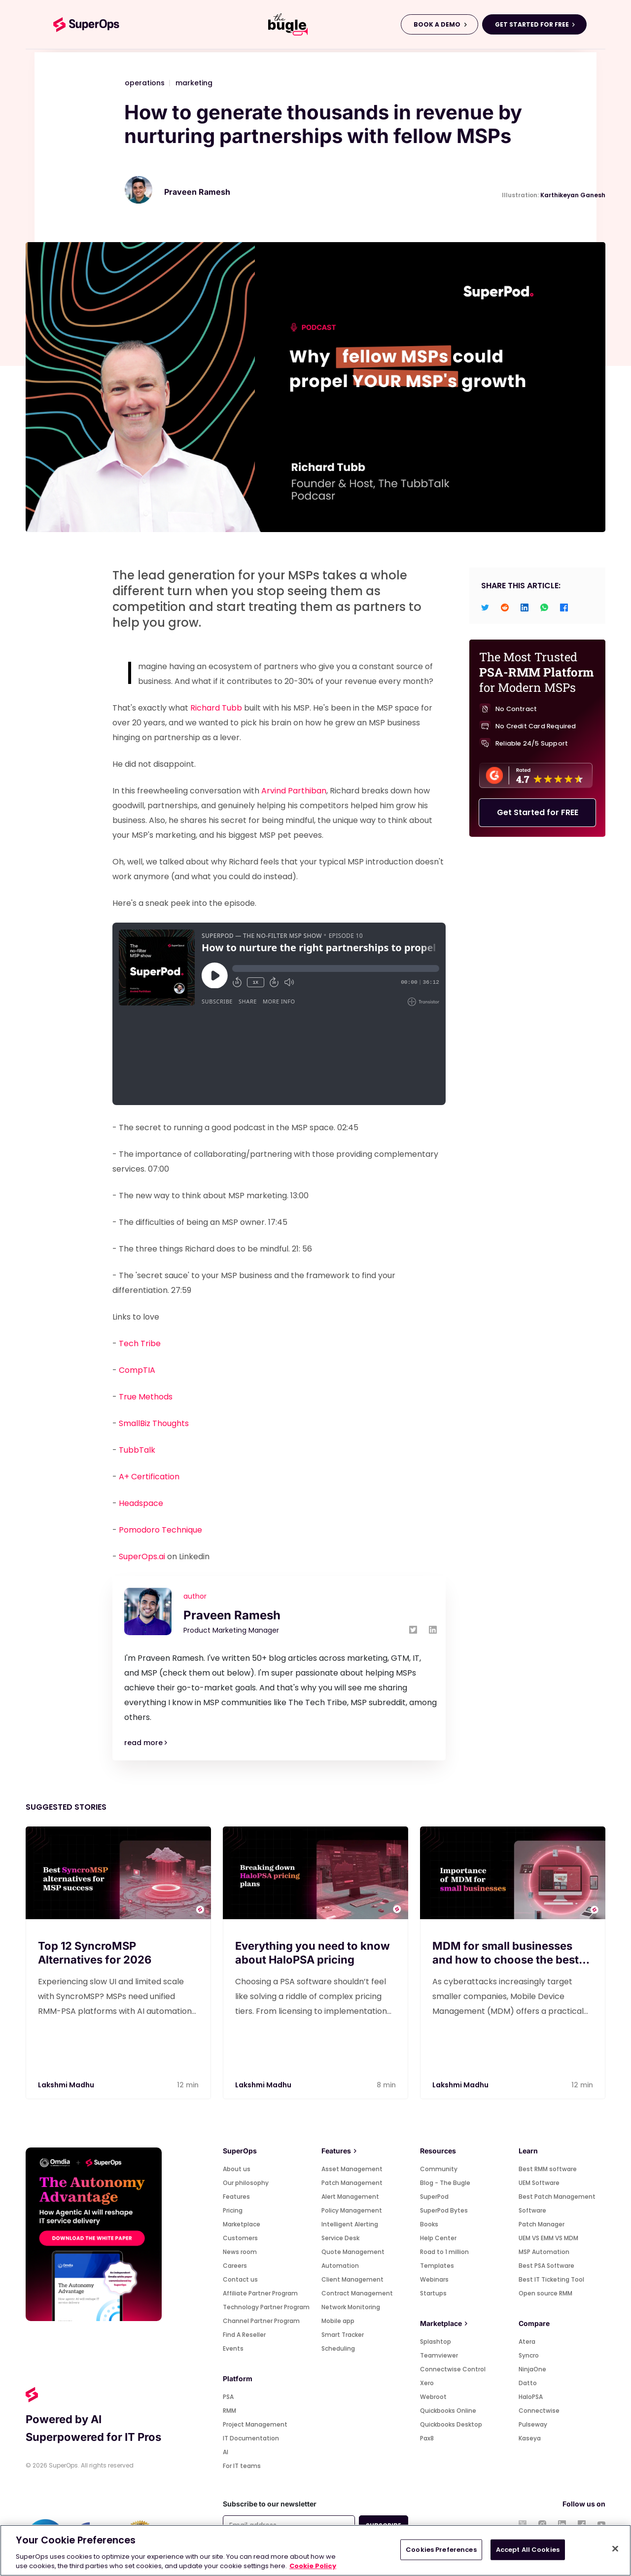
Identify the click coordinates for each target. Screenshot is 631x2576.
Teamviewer (439, 2355)
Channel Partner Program (261, 2321)
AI (225, 2452)
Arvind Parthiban (293, 790)
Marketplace (241, 2224)
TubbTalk (137, 1450)
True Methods (146, 1396)
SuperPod (434, 2196)
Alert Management (350, 2196)
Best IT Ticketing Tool (551, 2279)
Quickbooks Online (448, 2410)
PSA (228, 2397)
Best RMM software (548, 2169)
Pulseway (533, 2424)
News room (240, 2252)
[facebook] (564, 607)
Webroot (433, 2397)
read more (145, 1743)
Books (429, 2224)
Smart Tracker (342, 2334)
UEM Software (539, 2183)
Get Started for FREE (537, 813)
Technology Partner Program (266, 2307)
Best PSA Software (546, 2265)
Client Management (352, 2279)
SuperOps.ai (142, 1556)
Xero (427, 2383)
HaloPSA (531, 2397)
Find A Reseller (244, 2334)
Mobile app (337, 2321)
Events (233, 2348)
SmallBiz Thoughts (154, 1423)
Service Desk (340, 2238)
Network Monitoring (350, 2307)
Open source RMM (545, 2293)
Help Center (438, 2238)
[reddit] (505, 607)
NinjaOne (532, 2369)
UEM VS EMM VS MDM (548, 2238)
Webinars (434, 2279)
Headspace (141, 1503)
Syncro (529, 2355)
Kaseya (530, 2438)
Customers (240, 2238)
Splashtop (435, 2341)
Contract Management (357, 2293)
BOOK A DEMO (437, 24)
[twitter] (485, 607)
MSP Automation (544, 2252)
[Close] (615, 2549)
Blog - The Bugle (445, 2183)
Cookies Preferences (441, 2549)
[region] (315, 2550)
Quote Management (353, 2252)
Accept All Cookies (528, 2549)
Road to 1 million (444, 2252)
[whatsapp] (544, 607)
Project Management (255, 2424)
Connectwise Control (453, 2369)
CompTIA (137, 1370)
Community (438, 2169)
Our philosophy (246, 2183)
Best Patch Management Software (557, 2203)
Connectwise (539, 2410)
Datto (528, 2383)
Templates (437, 2265)
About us (236, 2169)
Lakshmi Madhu (66, 2085)
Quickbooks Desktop (451, 2424)
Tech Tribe (140, 1343)
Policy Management (351, 2210)
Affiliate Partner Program (260, 2293)
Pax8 (427, 2438)
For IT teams (242, 2466)
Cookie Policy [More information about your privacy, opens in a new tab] (312, 2566)
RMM (229, 2410)
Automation (340, 2265)
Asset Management (352, 2169)
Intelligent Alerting (349, 2224)
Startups (433, 2293)
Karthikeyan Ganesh (572, 195)
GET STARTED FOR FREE (532, 24)
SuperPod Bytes (444, 2210)
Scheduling (338, 2348)
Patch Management (352, 2183)
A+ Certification (149, 1476)
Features (236, 2196)
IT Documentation (251, 2438)
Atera (527, 2341)
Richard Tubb (216, 708)
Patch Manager (541, 2224)
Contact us (240, 2279)
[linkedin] (524, 607)
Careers (235, 2265)
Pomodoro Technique (160, 1530)
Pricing (233, 2210)
